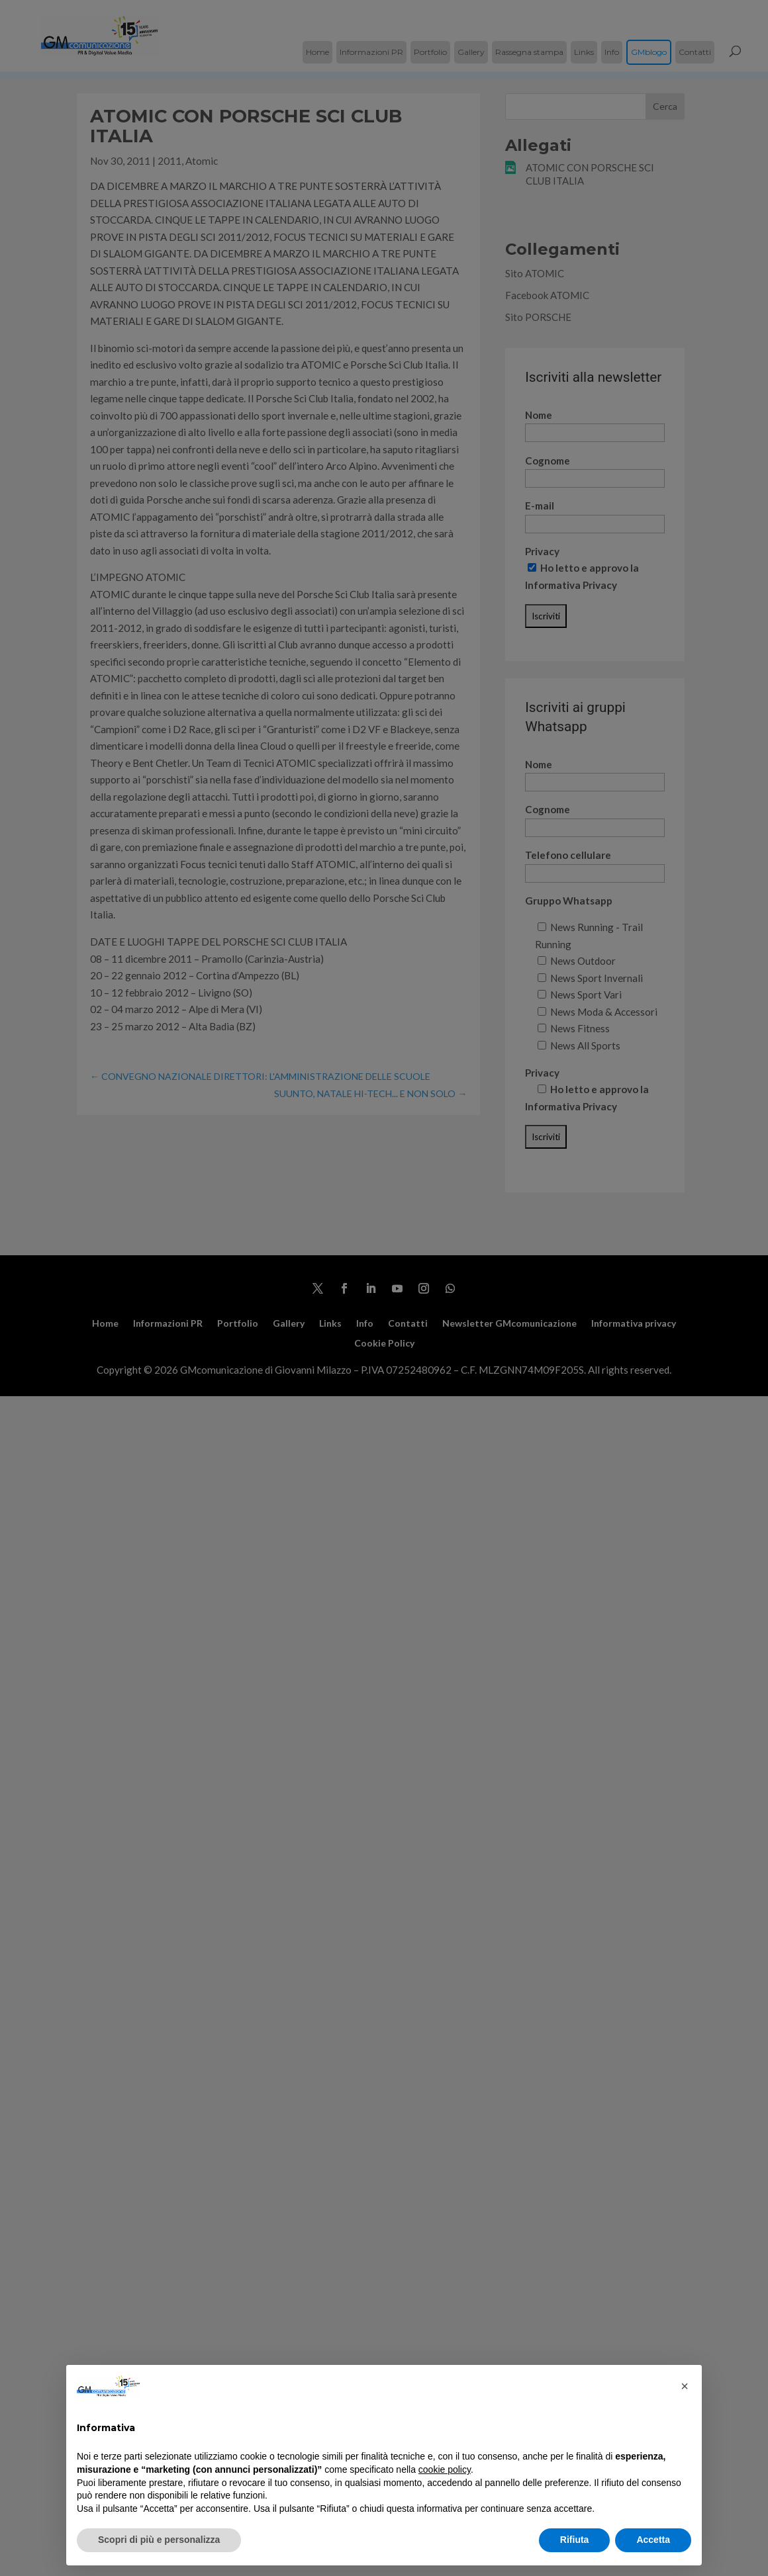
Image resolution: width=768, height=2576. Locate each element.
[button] (684, 2386)
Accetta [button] (653, 2539)
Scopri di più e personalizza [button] (159, 2539)
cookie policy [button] (444, 2469)
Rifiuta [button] (574, 2539)
